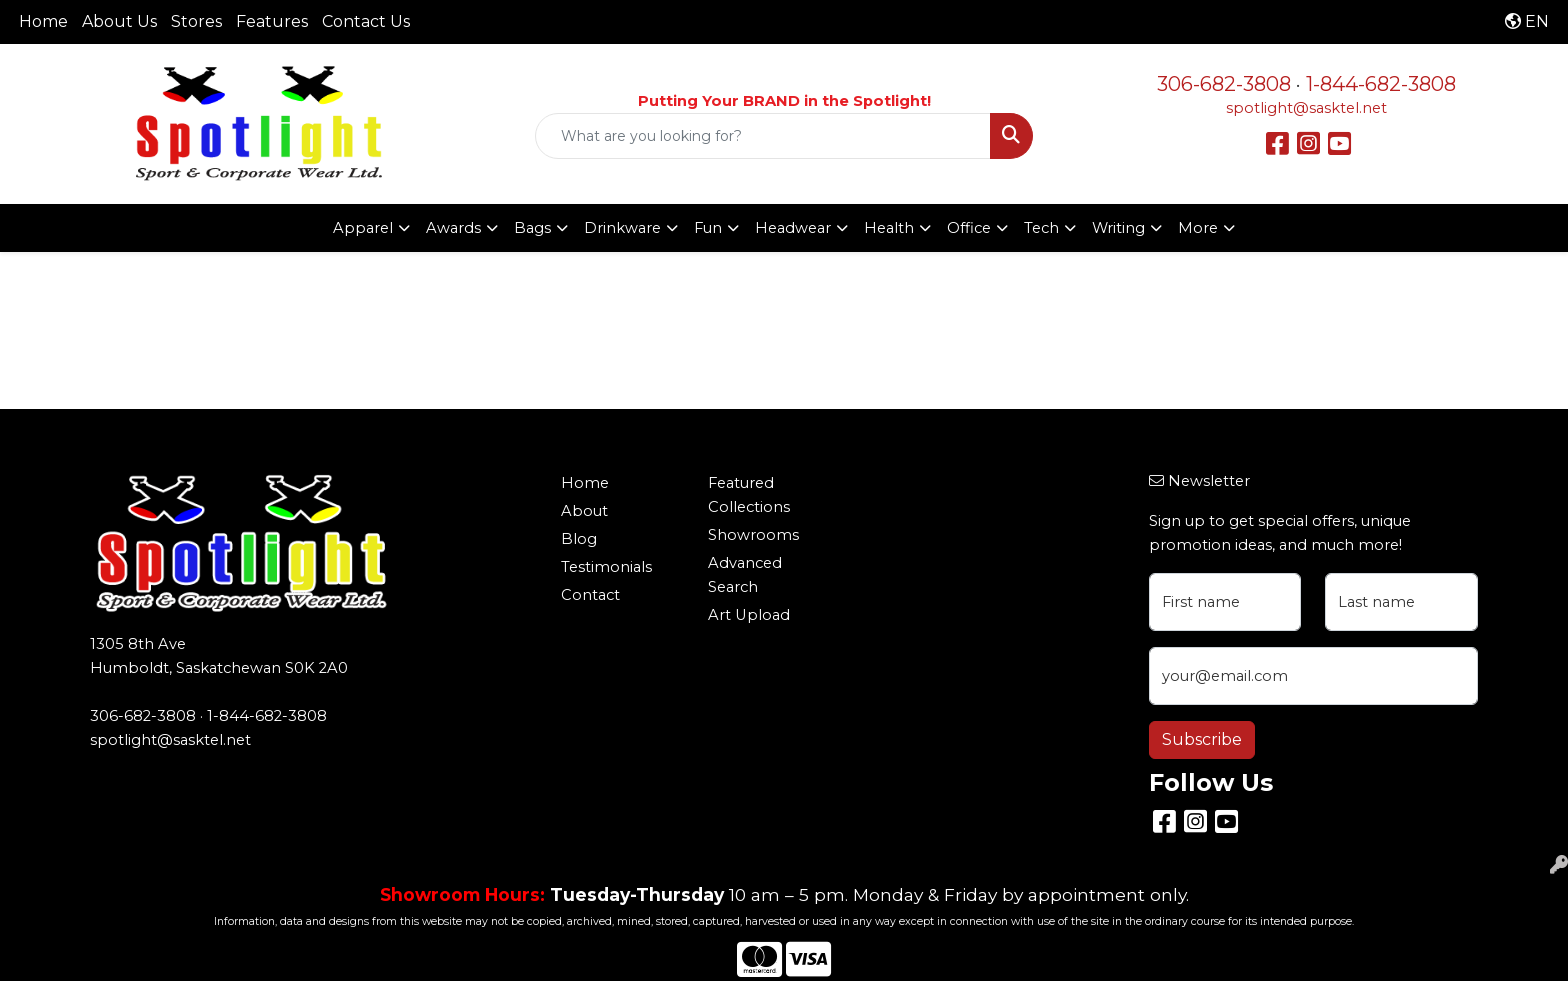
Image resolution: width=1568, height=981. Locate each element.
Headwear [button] (793, 228)
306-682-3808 (1224, 84)
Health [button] (889, 228)
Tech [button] (1041, 228)
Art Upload (749, 615)
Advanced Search (745, 575)
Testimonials (606, 567)
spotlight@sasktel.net (1306, 108)
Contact (590, 595)
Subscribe (1202, 739)
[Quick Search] (763, 136)
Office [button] (969, 228)
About (584, 511)
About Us (119, 21)
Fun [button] (708, 228)
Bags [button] (532, 228)
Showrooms (753, 535)
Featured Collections (749, 495)
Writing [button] (1118, 228)
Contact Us (366, 21)
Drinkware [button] (622, 228)
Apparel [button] (363, 228)
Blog (579, 539)
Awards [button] (453, 228)
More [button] (1198, 228)
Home (43, 21)
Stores (196, 21)
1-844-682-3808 (1381, 84)
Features (272, 21)
